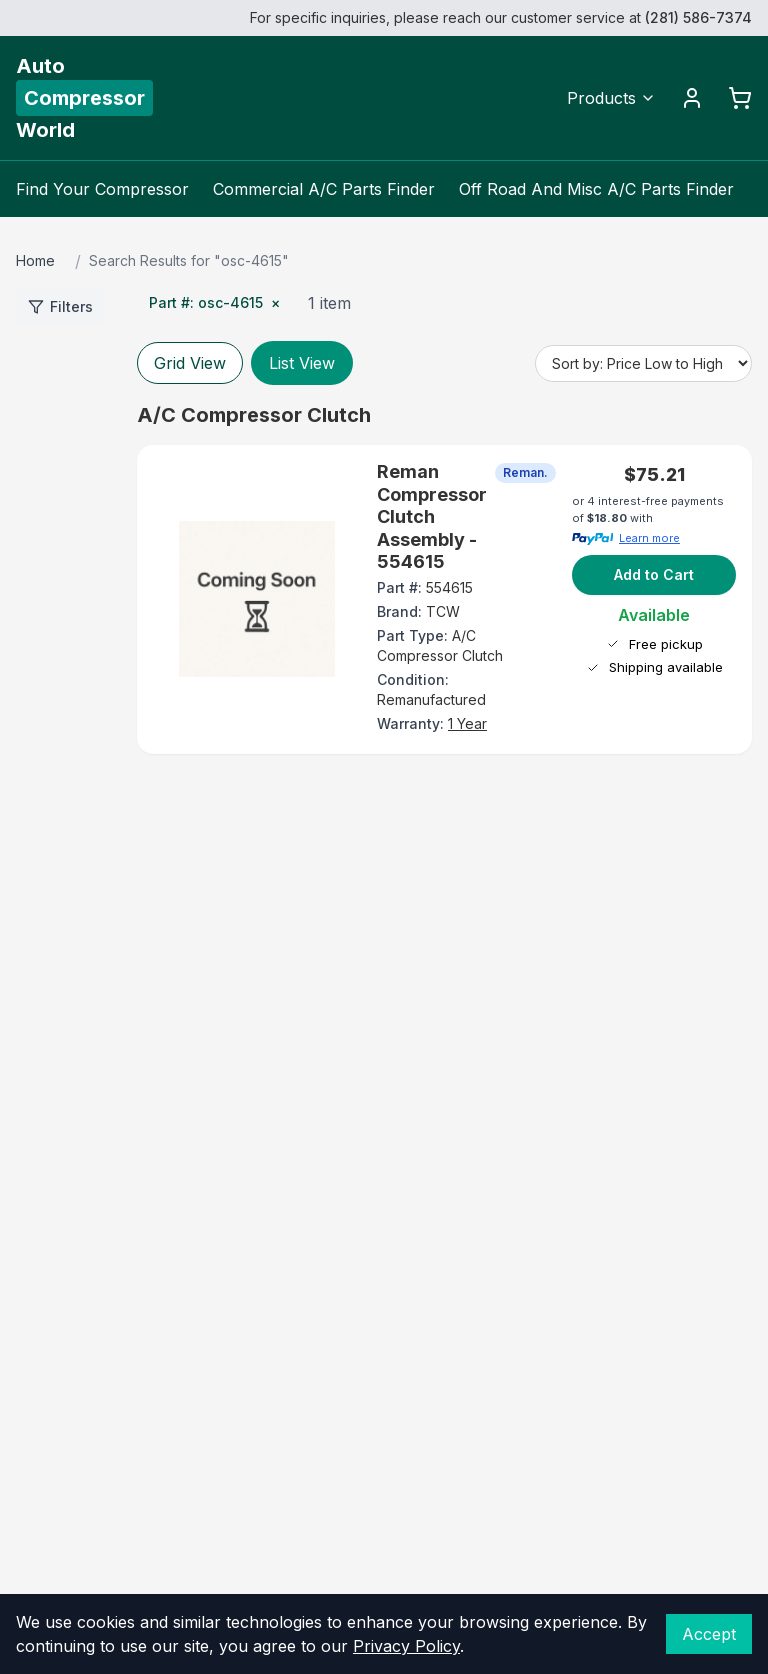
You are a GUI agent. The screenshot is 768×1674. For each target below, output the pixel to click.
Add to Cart (654, 574)
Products (611, 98)
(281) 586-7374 (698, 17)
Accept (709, 1634)
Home (35, 260)
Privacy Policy (406, 1646)
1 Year (467, 723)
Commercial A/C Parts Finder (324, 189)
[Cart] (740, 98)
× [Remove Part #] (275, 302)
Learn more (649, 538)
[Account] (692, 98)
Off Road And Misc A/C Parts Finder (596, 189)
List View (302, 363)
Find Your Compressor (102, 189)
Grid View (190, 363)
